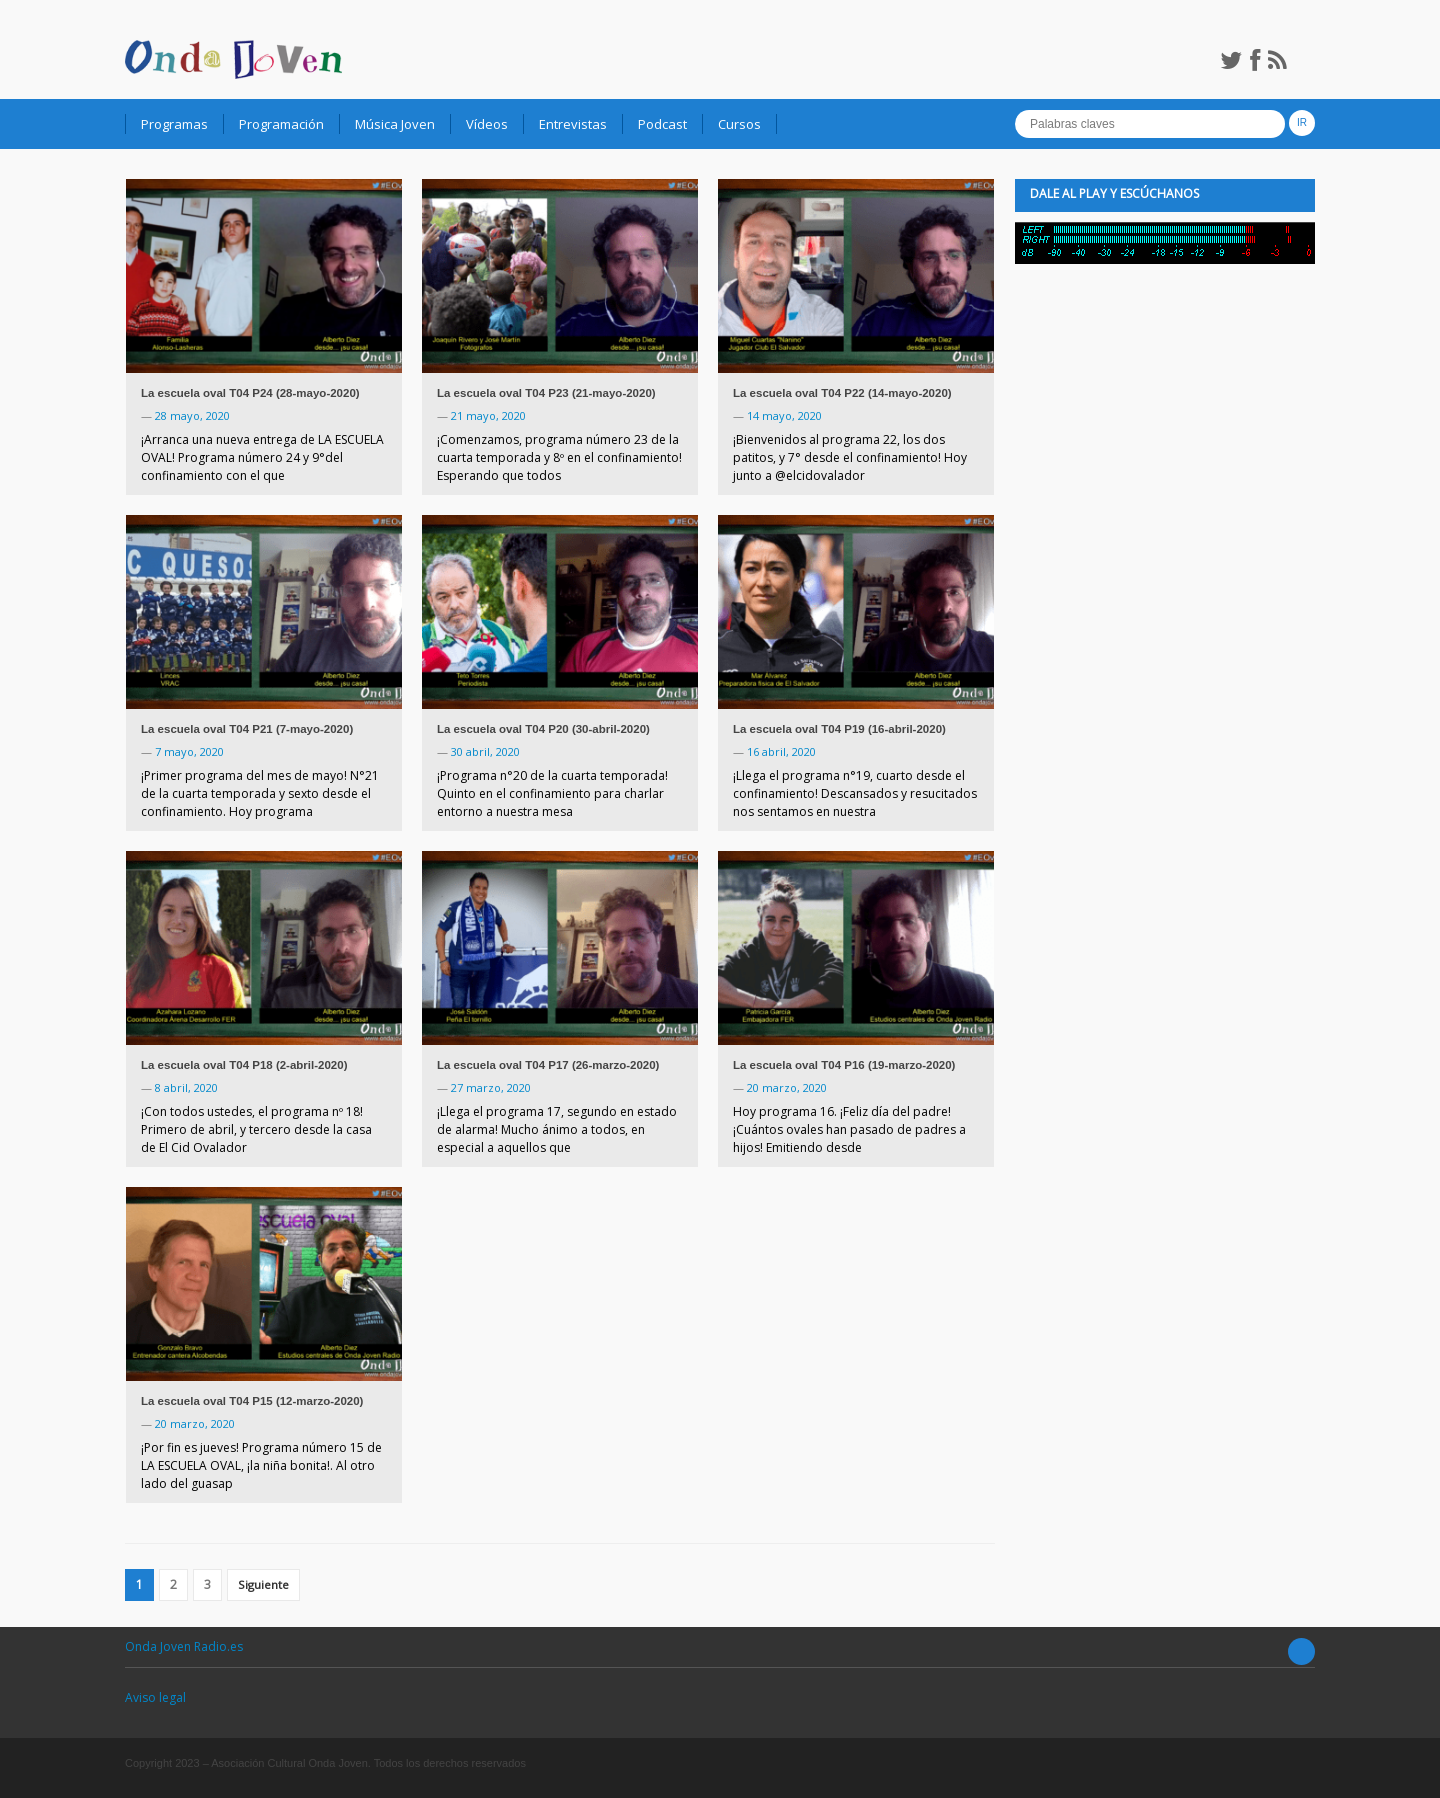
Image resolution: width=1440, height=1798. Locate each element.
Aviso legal (155, 1697)
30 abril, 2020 (485, 751)
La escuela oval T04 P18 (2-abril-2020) (244, 1065)
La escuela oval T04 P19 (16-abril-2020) (839, 729)
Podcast (662, 124)
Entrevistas (573, 124)
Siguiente (263, 1584)
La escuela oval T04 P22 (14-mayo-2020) (842, 393)
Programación (281, 124)
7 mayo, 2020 (189, 751)
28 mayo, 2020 (192, 415)
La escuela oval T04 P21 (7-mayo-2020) (247, 729)
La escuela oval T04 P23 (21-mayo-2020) (546, 393)
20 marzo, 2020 (787, 1087)
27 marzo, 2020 (491, 1087)
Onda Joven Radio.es (184, 1646)
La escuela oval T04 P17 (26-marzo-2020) (548, 1065)
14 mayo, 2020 (784, 415)
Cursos (739, 124)
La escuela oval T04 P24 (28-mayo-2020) (250, 393)
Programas (174, 124)
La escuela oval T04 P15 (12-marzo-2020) (252, 1401)
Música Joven (395, 124)
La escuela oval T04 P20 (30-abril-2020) (543, 729)
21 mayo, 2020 (488, 415)
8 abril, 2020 (186, 1087)
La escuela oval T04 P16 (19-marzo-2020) (844, 1065)
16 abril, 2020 (781, 751)
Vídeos (487, 124)
